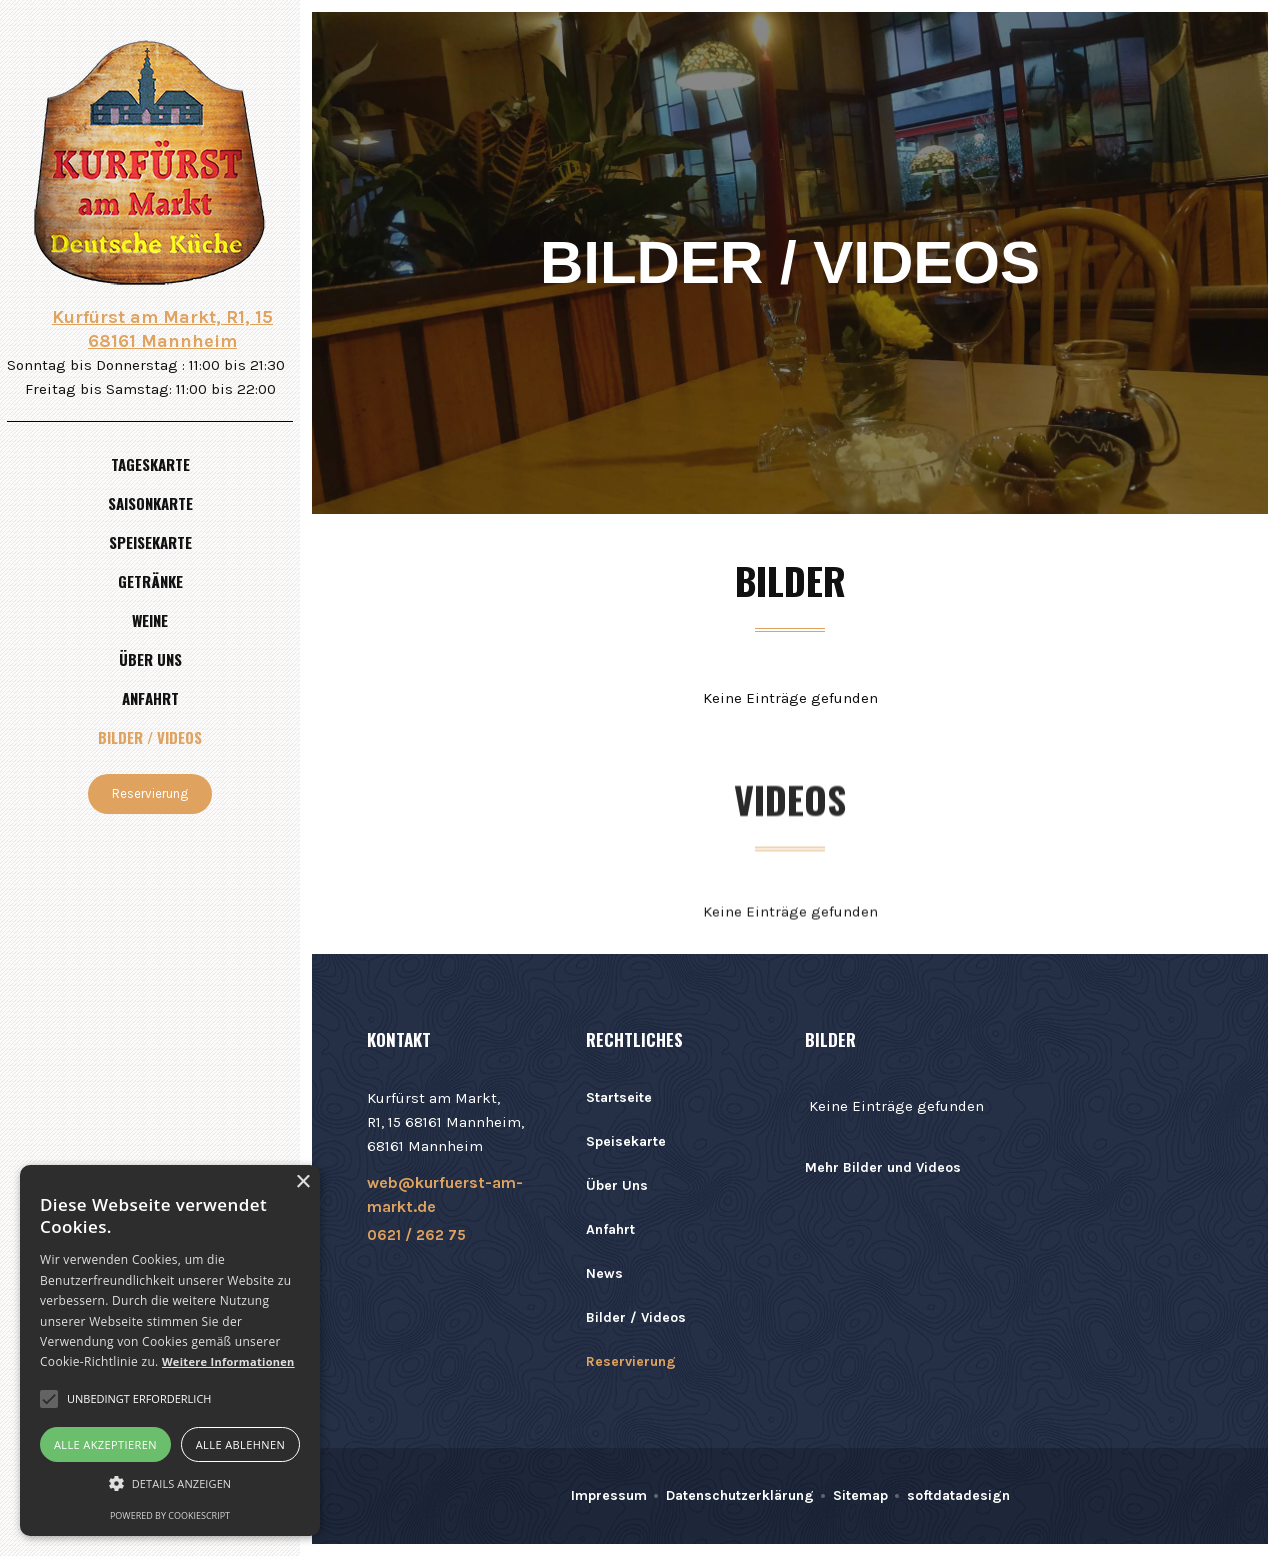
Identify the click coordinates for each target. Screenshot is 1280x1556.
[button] (170, 1484)
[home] (150, 162)
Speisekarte (150, 542)
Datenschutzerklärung (740, 1495)
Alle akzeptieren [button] (105, 1444)
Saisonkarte (150, 503)
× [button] (302, 1182)
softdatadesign (958, 1495)
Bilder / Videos (150, 737)
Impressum (609, 1495)
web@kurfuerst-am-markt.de (445, 1194)
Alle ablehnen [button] (240, 1444)
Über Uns (617, 1185)
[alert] (170, 1350)
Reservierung (150, 793)
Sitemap (860, 1495)
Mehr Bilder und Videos (883, 1167)
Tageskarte (150, 464)
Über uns (150, 659)
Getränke (150, 581)
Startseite (619, 1097)
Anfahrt (150, 698)
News (604, 1273)
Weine (150, 620)
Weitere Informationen (228, 1361)
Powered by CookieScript (170, 1515)
